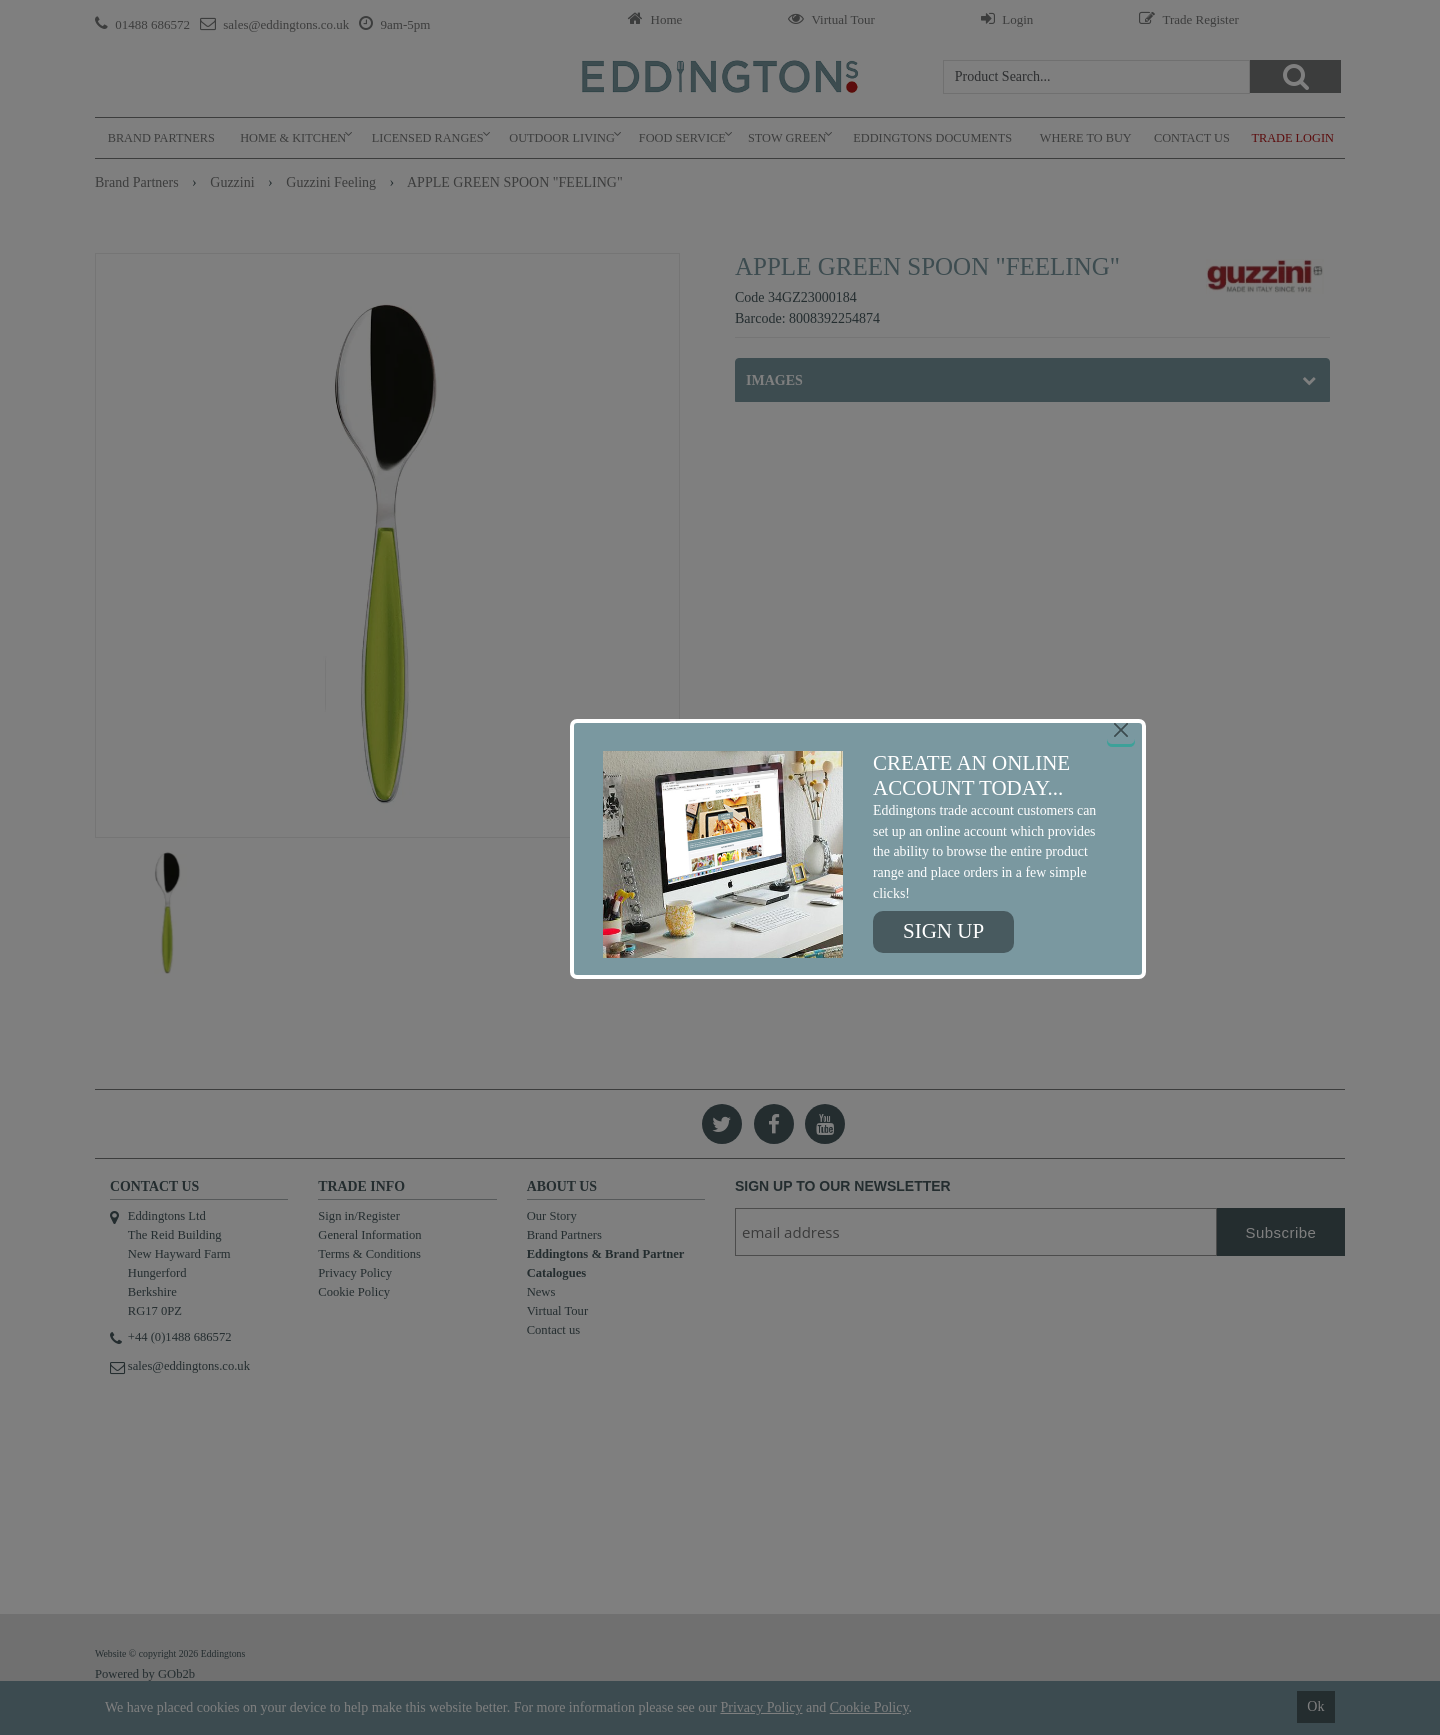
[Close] (1121, 730)
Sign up (943, 931)
